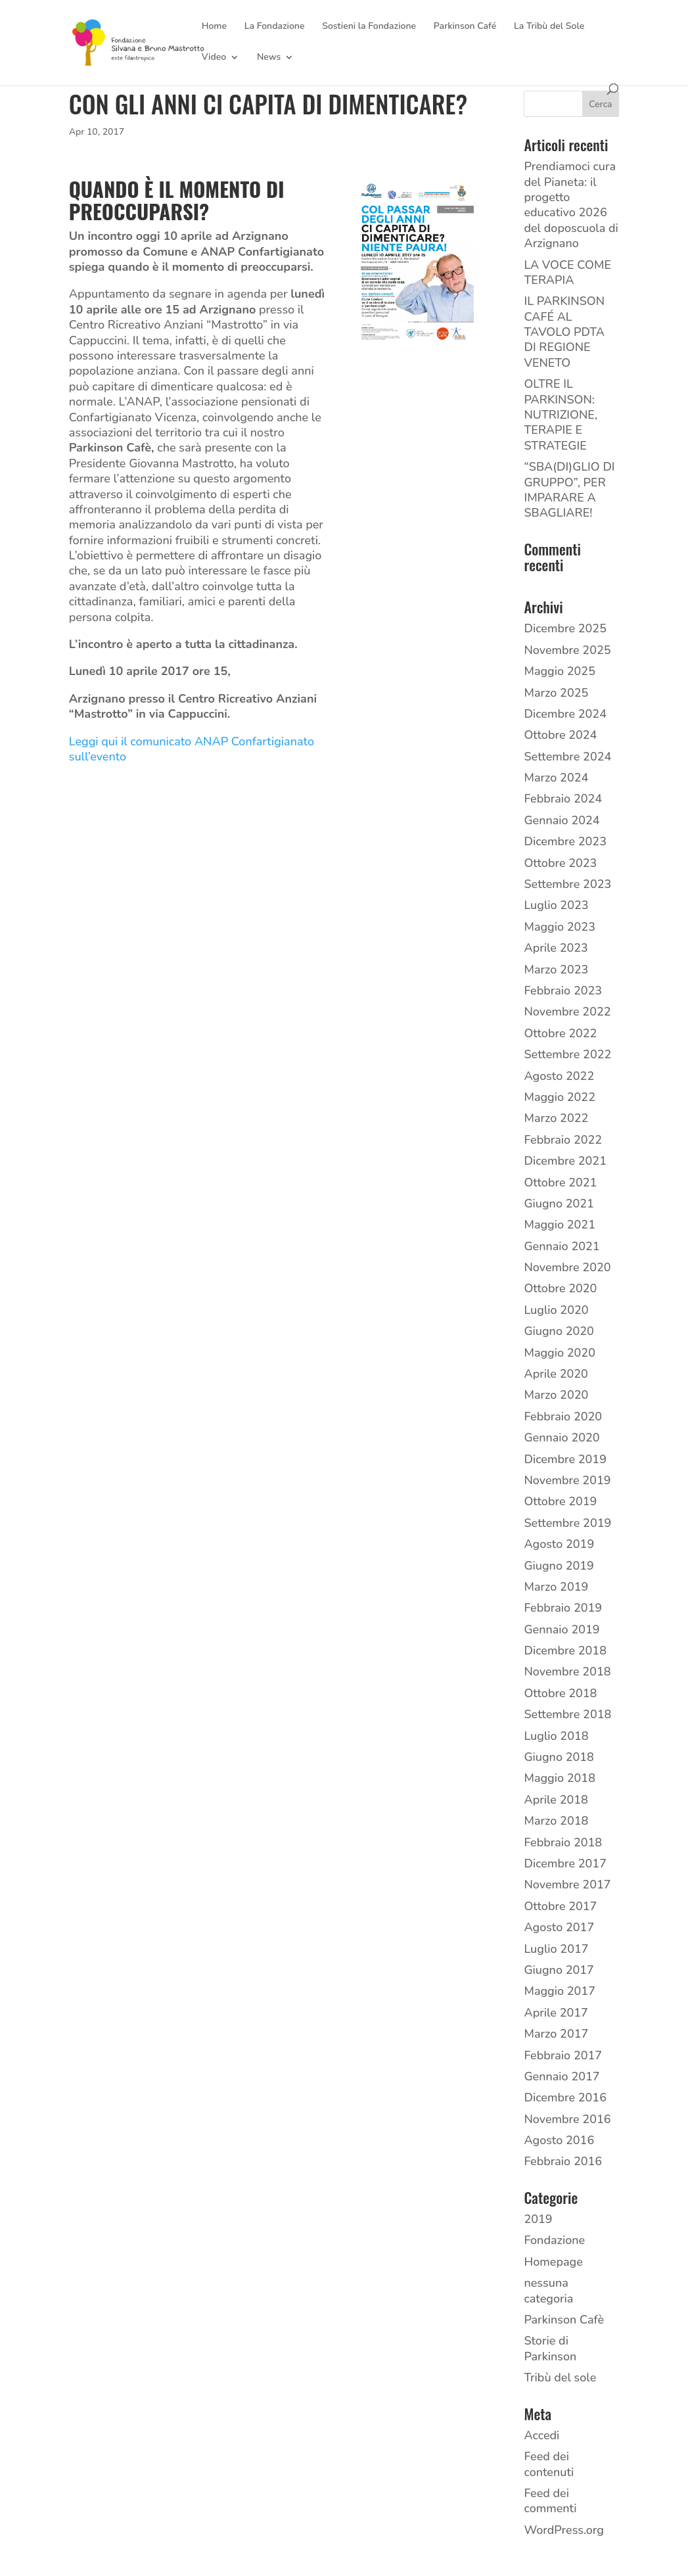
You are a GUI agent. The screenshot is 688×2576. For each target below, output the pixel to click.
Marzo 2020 (556, 1395)
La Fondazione (274, 27)
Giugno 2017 (558, 1970)
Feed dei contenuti (549, 2463)
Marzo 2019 (556, 1587)
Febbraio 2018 (563, 1842)
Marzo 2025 (556, 693)
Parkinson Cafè (564, 2320)
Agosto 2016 (559, 2140)
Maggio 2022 (559, 1097)
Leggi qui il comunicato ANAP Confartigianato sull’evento (191, 749)
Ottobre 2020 (560, 1288)
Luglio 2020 (556, 1310)
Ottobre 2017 (560, 1906)
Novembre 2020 (567, 1267)
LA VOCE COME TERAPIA (567, 272)
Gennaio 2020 (561, 1437)
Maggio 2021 (559, 1224)
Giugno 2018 (558, 1757)
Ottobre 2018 (560, 1693)
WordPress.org (564, 2530)
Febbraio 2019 (563, 1608)
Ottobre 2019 (560, 1501)
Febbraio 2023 (563, 990)
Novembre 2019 (567, 1480)
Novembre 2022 (567, 1011)
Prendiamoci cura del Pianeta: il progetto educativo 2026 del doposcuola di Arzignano (571, 204)
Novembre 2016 (567, 2119)
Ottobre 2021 (560, 1182)
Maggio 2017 (559, 1991)
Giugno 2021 (558, 1203)
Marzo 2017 (556, 2034)
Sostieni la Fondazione (369, 27)
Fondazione (554, 2240)
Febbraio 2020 (563, 1416)
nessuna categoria (548, 2290)
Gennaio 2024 (561, 820)
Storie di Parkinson (550, 2348)
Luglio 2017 (556, 1949)
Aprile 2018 (555, 1800)
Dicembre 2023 (565, 841)
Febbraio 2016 (563, 2161)
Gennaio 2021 (561, 1246)
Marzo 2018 (556, 1821)
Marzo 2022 (556, 1118)
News (269, 58)
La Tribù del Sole (549, 27)
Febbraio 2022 (563, 1140)
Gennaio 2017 (561, 2076)
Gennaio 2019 (561, 1629)
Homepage (553, 2262)
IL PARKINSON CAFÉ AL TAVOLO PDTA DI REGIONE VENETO (564, 332)
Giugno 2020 (558, 1331)
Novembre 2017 (567, 1884)
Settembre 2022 (567, 1054)
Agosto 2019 (559, 1544)
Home (214, 27)
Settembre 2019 (567, 1523)
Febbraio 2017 (563, 2055)
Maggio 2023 (559, 927)
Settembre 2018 (567, 1714)
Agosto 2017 (559, 1927)
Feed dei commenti (550, 2500)
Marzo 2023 (556, 969)
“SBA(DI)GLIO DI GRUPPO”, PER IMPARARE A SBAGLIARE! (569, 490)
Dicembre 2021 (565, 1161)
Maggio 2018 (559, 1778)
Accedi (541, 2435)
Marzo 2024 (556, 777)
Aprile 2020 (555, 1374)
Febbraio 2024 (563, 799)
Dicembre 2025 (565, 628)
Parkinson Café (465, 27)
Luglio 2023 (556, 905)
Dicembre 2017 (565, 1863)
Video (214, 58)
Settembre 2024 (567, 756)
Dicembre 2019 (565, 1459)
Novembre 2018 (567, 1671)
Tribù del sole (560, 2377)
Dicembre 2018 (565, 1650)
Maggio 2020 (559, 1353)
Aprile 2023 (555, 948)
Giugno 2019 (558, 1566)
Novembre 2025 (567, 650)
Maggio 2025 (559, 671)
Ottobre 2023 (560, 863)
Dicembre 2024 (565, 714)
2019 (538, 2219)
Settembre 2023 (567, 884)
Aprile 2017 (555, 2013)
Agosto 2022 (559, 1076)
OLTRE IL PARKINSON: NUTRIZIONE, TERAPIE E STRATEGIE (560, 415)
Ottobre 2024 (560, 735)
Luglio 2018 (556, 1736)
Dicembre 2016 (565, 2097)
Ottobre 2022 (560, 1033)
